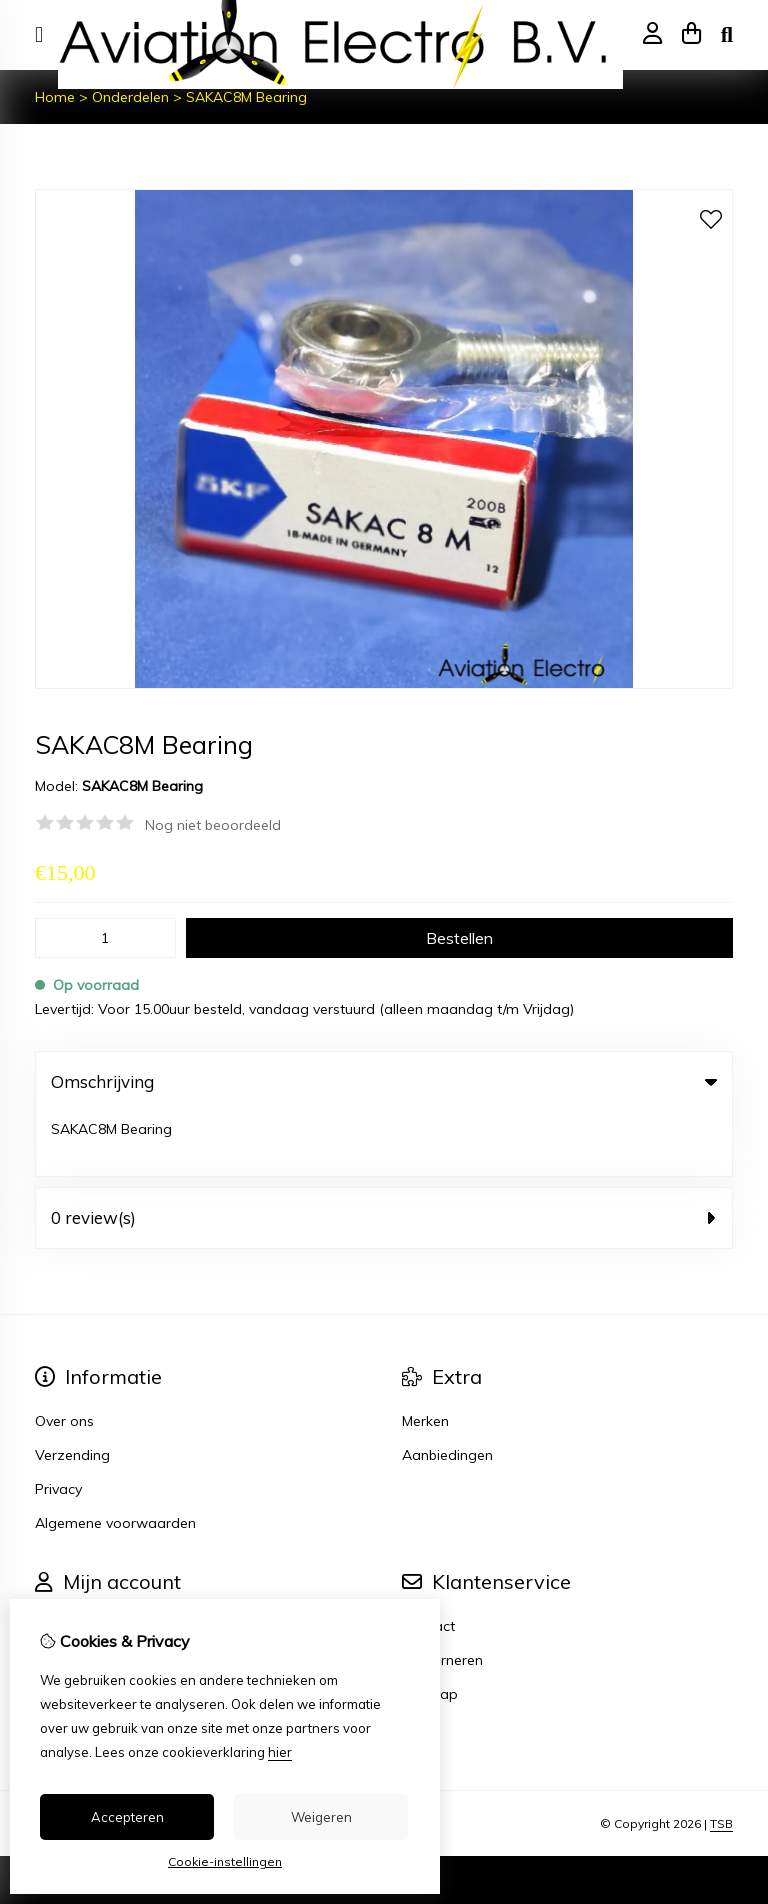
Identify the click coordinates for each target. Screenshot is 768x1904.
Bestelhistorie (79, 1596)
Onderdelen (130, 97)
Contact (428, 1562)
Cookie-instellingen (225, 1861)
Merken (425, 1357)
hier (280, 1752)
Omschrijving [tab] (384, 1081)
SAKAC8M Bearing (246, 97)
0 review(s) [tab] (384, 1153)
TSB (721, 1758)
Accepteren (127, 1817)
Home (55, 97)
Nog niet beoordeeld (213, 825)
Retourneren (442, 1596)
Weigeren (321, 1817)
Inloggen (63, 1562)
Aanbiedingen (447, 1391)
